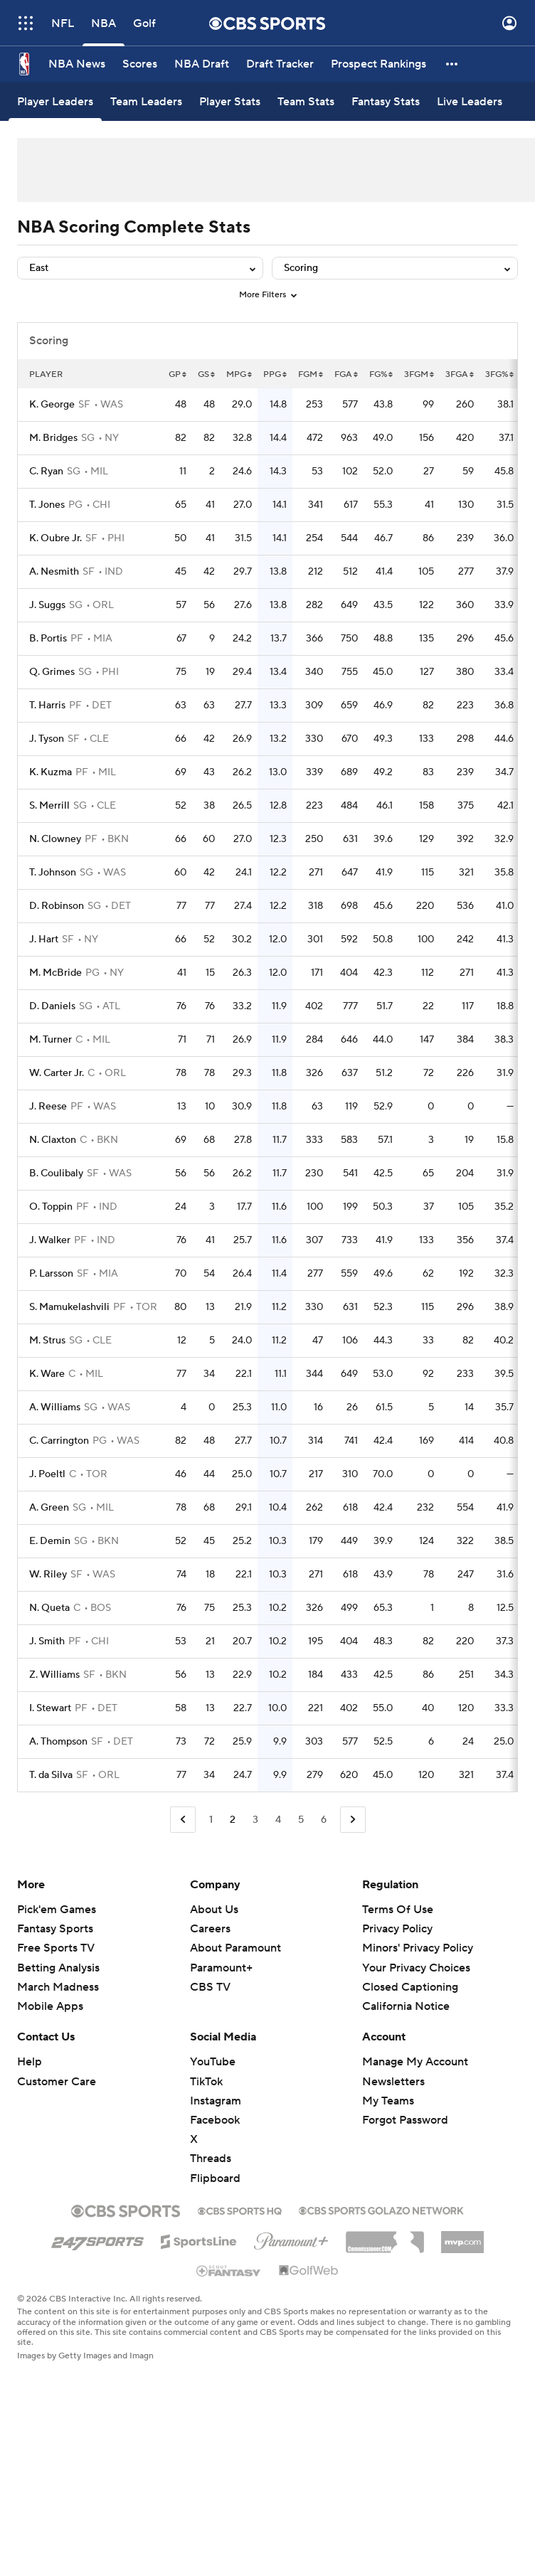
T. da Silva (51, 1775)
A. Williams (54, 1407)
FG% (381, 374)
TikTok (206, 2082)
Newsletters (393, 2082)
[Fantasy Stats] (385, 101)
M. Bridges (53, 438)
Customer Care (56, 2082)
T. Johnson (52, 872)
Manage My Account (415, 2062)
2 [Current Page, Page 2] (232, 1820)
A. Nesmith (54, 571)
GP (177, 374)
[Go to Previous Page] (183, 1819)
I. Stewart (50, 1708)
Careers (210, 1929)
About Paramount (235, 1948)
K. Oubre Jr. (55, 538)
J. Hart (43, 939)
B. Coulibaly (56, 1173)
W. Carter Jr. (56, 1073)
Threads (210, 2158)
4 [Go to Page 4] (278, 1820)
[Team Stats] (306, 101)
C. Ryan (46, 471)
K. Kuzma (50, 772)
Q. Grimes (52, 672)
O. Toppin (51, 1207)
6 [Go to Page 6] (324, 1820)
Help (29, 2062)
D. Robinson (56, 906)
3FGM (419, 374)
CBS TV (210, 1987)
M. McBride (55, 973)
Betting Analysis (58, 1968)
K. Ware (47, 1374)
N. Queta (49, 1608)
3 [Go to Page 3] (255, 1820)
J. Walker (49, 1240)
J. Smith (47, 1641)
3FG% (499, 374)
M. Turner (50, 1039)
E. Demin (49, 1541)
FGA (346, 374)
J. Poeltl (47, 1474)
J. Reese (48, 1106)
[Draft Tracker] (280, 64)
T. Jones (47, 505)
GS (206, 374)
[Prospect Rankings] (378, 64)
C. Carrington (59, 1441)
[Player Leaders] (55, 101)
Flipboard (215, 2178)
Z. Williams (54, 1674)
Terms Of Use (397, 1909)
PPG (275, 374)
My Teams (388, 2101)
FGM (310, 374)
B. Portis (48, 638)
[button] (452, 64)
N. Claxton (52, 1140)
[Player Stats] (230, 101)
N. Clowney (55, 839)
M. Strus (47, 1340)
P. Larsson (51, 1273)
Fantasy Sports (55, 1929)
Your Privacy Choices (416, 1968)
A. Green (49, 1507)
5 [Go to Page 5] (301, 1820)
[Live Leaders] (469, 101)
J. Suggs (47, 605)
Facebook (215, 2120)
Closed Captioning (410, 1987)
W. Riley (48, 1574)
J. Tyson (46, 739)
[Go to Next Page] (353, 1819)
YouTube (212, 2062)
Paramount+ (221, 1968)
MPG (239, 374)
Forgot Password (405, 2120)
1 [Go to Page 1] (211, 1820)
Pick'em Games (56, 1909)
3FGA (459, 374)
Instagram (215, 2101)
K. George (52, 404)
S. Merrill (49, 805)
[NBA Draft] (202, 64)
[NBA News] (77, 64)
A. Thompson (58, 1741)
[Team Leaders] (146, 101)
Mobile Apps (50, 2006)
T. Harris (47, 705)
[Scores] (140, 64)
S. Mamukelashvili (69, 1307)
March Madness (58, 1987)
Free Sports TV (56, 1948)
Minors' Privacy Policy (417, 1948)
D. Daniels (52, 1006)
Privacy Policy (397, 1929)
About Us (214, 1909)
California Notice (406, 2006)
